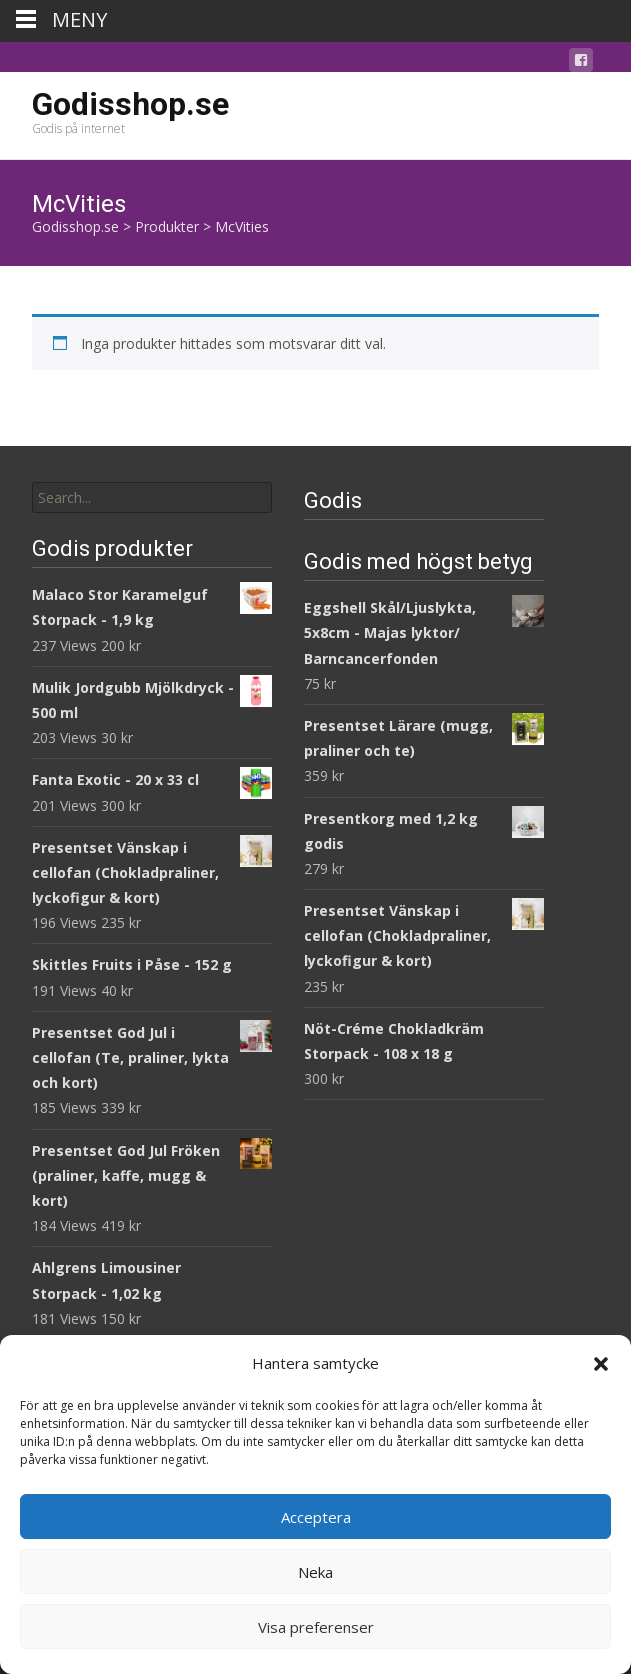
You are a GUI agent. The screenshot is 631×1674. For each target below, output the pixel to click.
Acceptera (316, 1517)
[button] (601, 1364)
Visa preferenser (316, 1627)
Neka (315, 1572)
